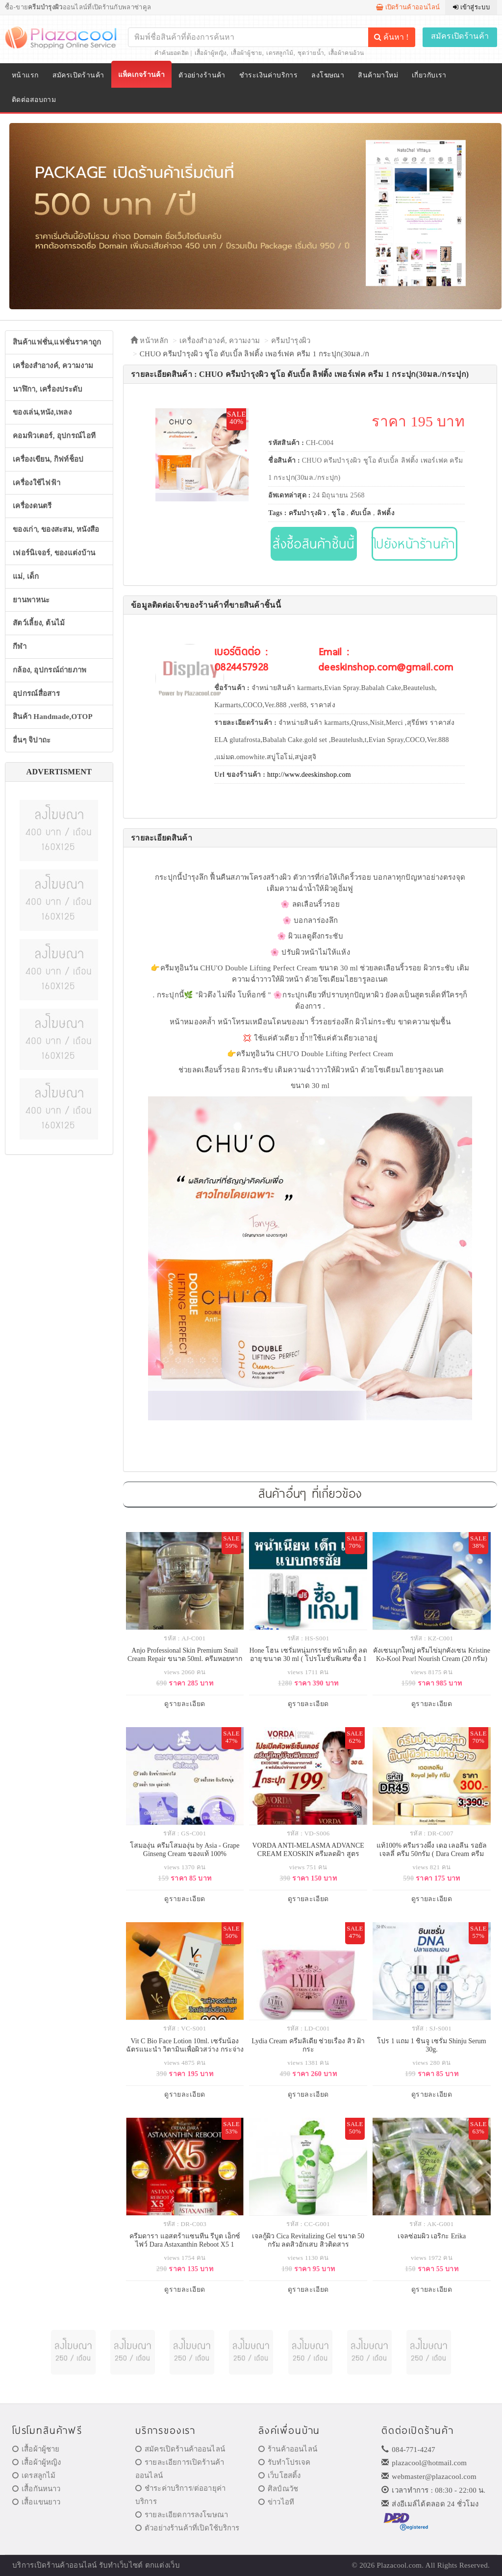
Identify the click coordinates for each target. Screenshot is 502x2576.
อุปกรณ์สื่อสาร (36, 693)
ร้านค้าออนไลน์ (287, 2449)
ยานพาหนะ (31, 600)
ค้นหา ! (391, 37)
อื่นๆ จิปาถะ (31, 740)
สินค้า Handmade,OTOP (53, 716)
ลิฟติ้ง (386, 513)
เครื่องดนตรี (32, 506)
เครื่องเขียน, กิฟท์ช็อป (48, 459)
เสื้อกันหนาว (36, 2489)
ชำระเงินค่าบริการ (268, 75)
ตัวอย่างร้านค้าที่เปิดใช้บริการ (187, 2528)
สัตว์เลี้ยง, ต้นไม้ (39, 623)
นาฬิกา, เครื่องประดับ (48, 389)
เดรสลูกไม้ (279, 53)
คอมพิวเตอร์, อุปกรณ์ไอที (54, 436)
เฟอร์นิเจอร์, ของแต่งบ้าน (54, 553)
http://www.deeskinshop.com (309, 774)
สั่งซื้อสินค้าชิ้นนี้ (313, 543)
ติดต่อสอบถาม (34, 99)
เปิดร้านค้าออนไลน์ (408, 7)
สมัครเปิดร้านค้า (460, 36)
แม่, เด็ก (26, 576)
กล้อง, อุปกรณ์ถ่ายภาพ (50, 670)
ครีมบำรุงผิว (290, 341)
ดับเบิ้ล (361, 513)
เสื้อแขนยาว (36, 2502)
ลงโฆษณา (327, 75)
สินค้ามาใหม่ (378, 75)
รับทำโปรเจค (284, 2462)
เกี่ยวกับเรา (429, 75)
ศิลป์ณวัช (278, 2489)
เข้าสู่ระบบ (471, 7)
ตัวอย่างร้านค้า (202, 75)
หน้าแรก (25, 75)
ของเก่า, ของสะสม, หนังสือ (56, 529)
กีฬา (19, 646)
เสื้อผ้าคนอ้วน (346, 53)
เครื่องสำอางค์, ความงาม (53, 366)
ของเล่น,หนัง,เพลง (42, 412)
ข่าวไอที (276, 2502)
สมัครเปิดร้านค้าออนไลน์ (180, 2449)
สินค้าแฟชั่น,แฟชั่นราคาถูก (57, 342)
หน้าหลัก (149, 341)
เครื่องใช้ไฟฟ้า (36, 483)
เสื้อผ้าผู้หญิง (211, 53)
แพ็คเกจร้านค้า (141, 74)
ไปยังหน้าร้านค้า (414, 543)
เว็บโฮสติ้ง (279, 2475)
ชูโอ (338, 513)
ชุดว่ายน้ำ (311, 53)
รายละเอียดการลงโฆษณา (181, 2515)
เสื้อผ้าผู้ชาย (246, 53)
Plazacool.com (399, 2565)
